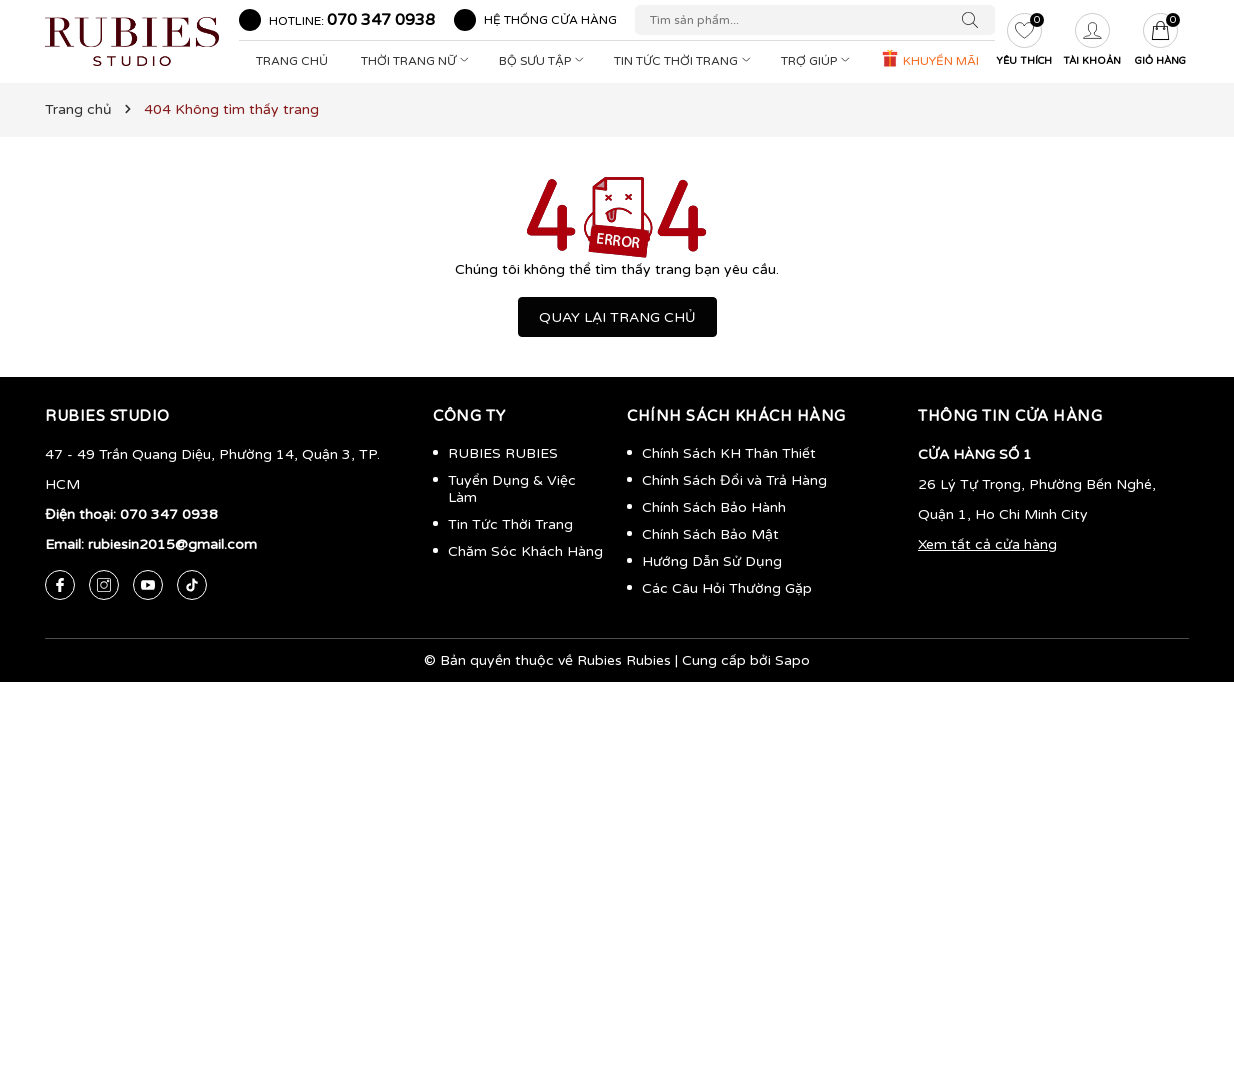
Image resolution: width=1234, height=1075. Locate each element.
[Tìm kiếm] (975, 20)
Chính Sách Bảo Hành (714, 507)
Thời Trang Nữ (417, 61)
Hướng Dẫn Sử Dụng (712, 561)
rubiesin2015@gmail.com (172, 544)
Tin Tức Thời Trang (684, 61)
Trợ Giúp (817, 61)
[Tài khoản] (1092, 42)
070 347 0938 (381, 20)
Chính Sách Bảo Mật (710, 534)
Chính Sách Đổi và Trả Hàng (734, 480)
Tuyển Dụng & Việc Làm (512, 489)
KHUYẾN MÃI (929, 59)
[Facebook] (60, 585)
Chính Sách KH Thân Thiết (729, 453)
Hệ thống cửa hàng (550, 20)
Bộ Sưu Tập (543, 61)
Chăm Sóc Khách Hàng (525, 551)
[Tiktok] (192, 585)
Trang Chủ (292, 61)
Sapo (792, 660)
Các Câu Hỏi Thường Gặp (727, 588)
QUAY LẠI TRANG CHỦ (617, 317)
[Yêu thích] (1024, 42)
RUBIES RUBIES (503, 453)
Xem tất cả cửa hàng (987, 544)
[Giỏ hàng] (1160, 42)
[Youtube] (148, 585)
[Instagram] (104, 585)
